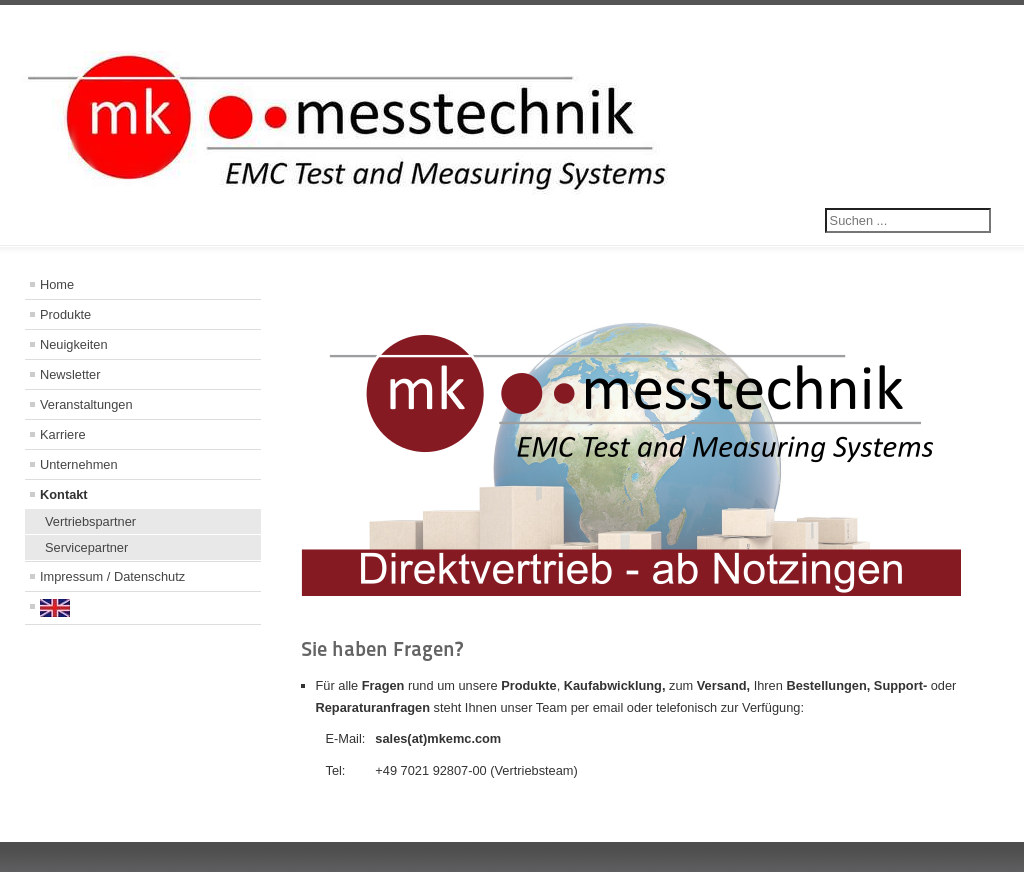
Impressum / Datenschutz (112, 576)
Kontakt (64, 494)
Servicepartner (86, 547)
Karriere (63, 434)
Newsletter (70, 374)
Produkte (65, 314)
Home (57, 284)
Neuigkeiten (74, 344)
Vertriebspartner (90, 521)
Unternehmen (79, 464)
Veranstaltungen (86, 404)
